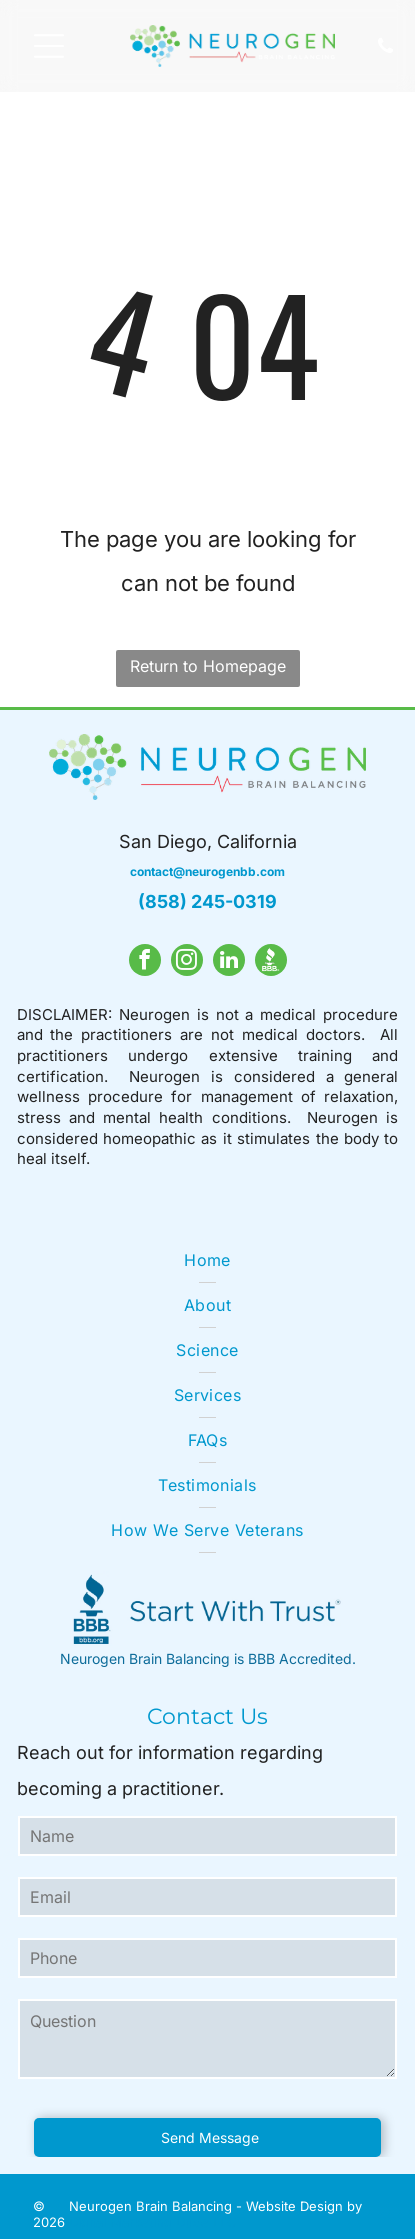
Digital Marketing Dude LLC (153, 2222)
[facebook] (145, 962)
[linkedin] (229, 962)
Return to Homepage (208, 666)
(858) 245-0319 (207, 901)
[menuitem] (207, 1260)
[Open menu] (49, 46)
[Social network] (271, 962)
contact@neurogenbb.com (207, 871)
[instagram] (187, 962)
